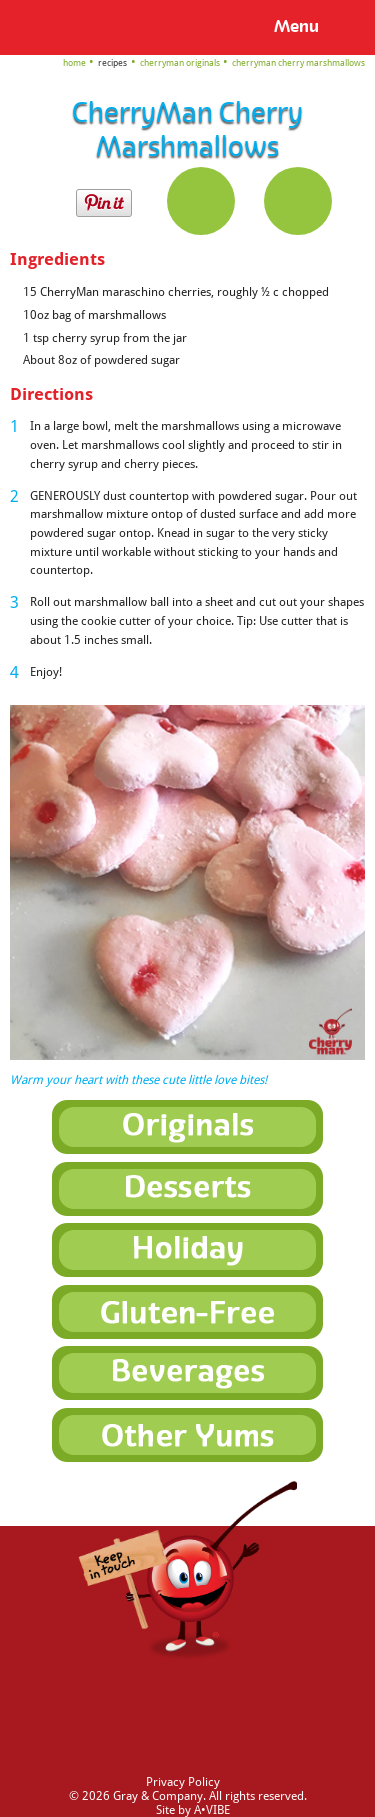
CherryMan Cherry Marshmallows (298, 62)
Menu (296, 26)
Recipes (112, 62)
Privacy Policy (183, 1782)
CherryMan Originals (180, 62)
